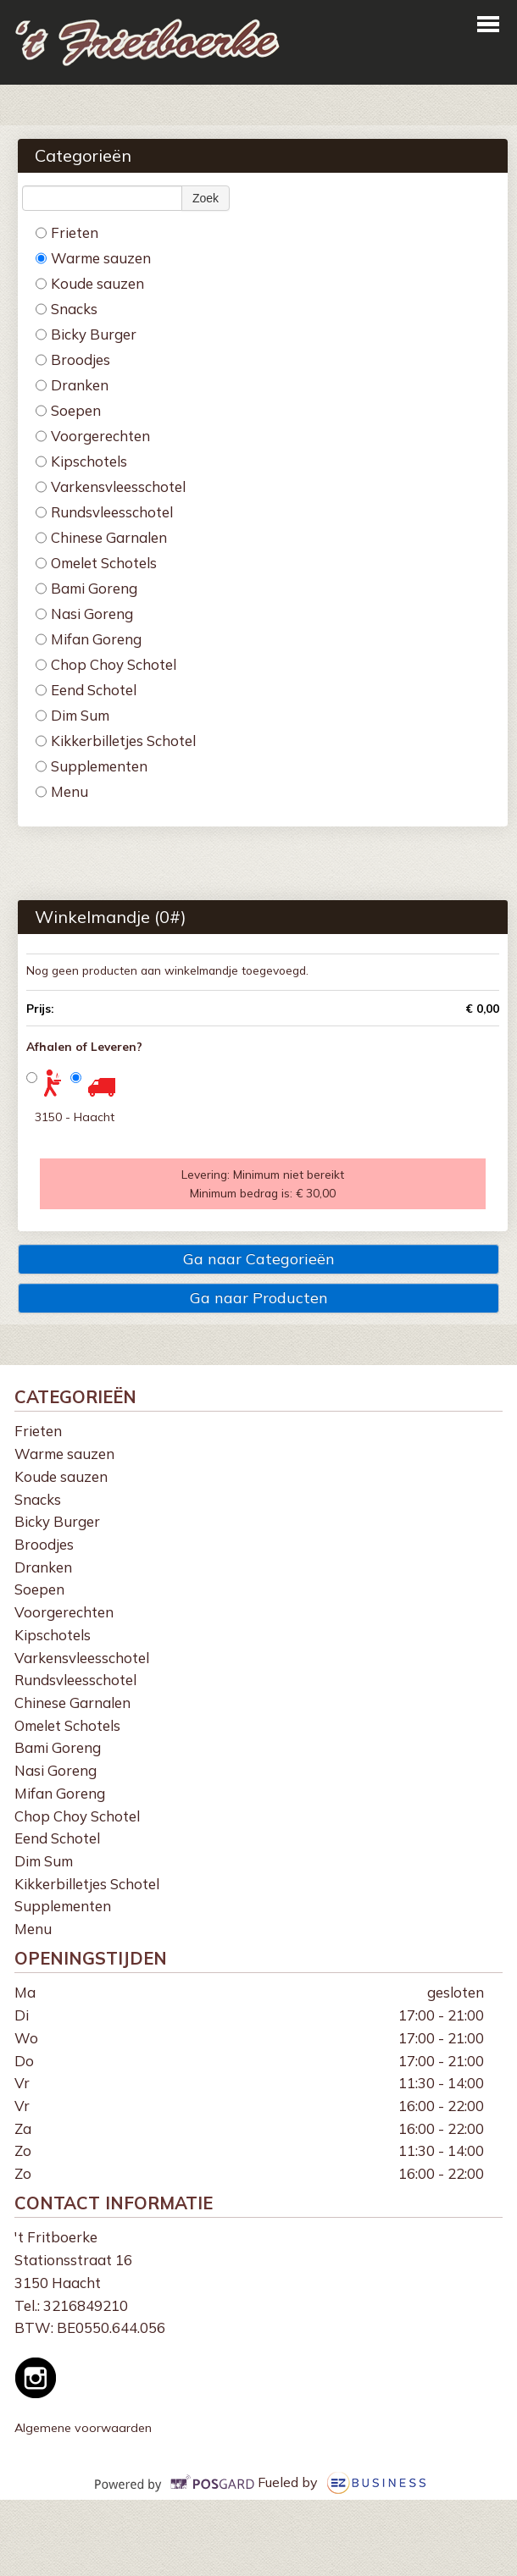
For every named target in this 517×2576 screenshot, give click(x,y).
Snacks (66, 309)
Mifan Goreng (89, 639)
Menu (62, 791)
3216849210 (85, 2305)
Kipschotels (81, 461)
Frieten (67, 232)
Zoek (205, 198)
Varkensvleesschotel (111, 486)
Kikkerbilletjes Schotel (116, 740)
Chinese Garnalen (101, 537)
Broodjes (73, 359)
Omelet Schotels (96, 563)
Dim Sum (72, 715)
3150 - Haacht (74, 1117)
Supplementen (91, 766)
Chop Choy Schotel (106, 664)
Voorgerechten (93, 436)
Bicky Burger (86, 334)
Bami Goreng (86, 588)
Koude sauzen (90, 283)
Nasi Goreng (84, 613)
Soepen (68, 410)
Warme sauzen (93, 258)
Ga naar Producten (259, 1297)
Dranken (72, 385)
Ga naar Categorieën (259, 1259)
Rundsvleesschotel (104, 512)
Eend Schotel (86, 690)
